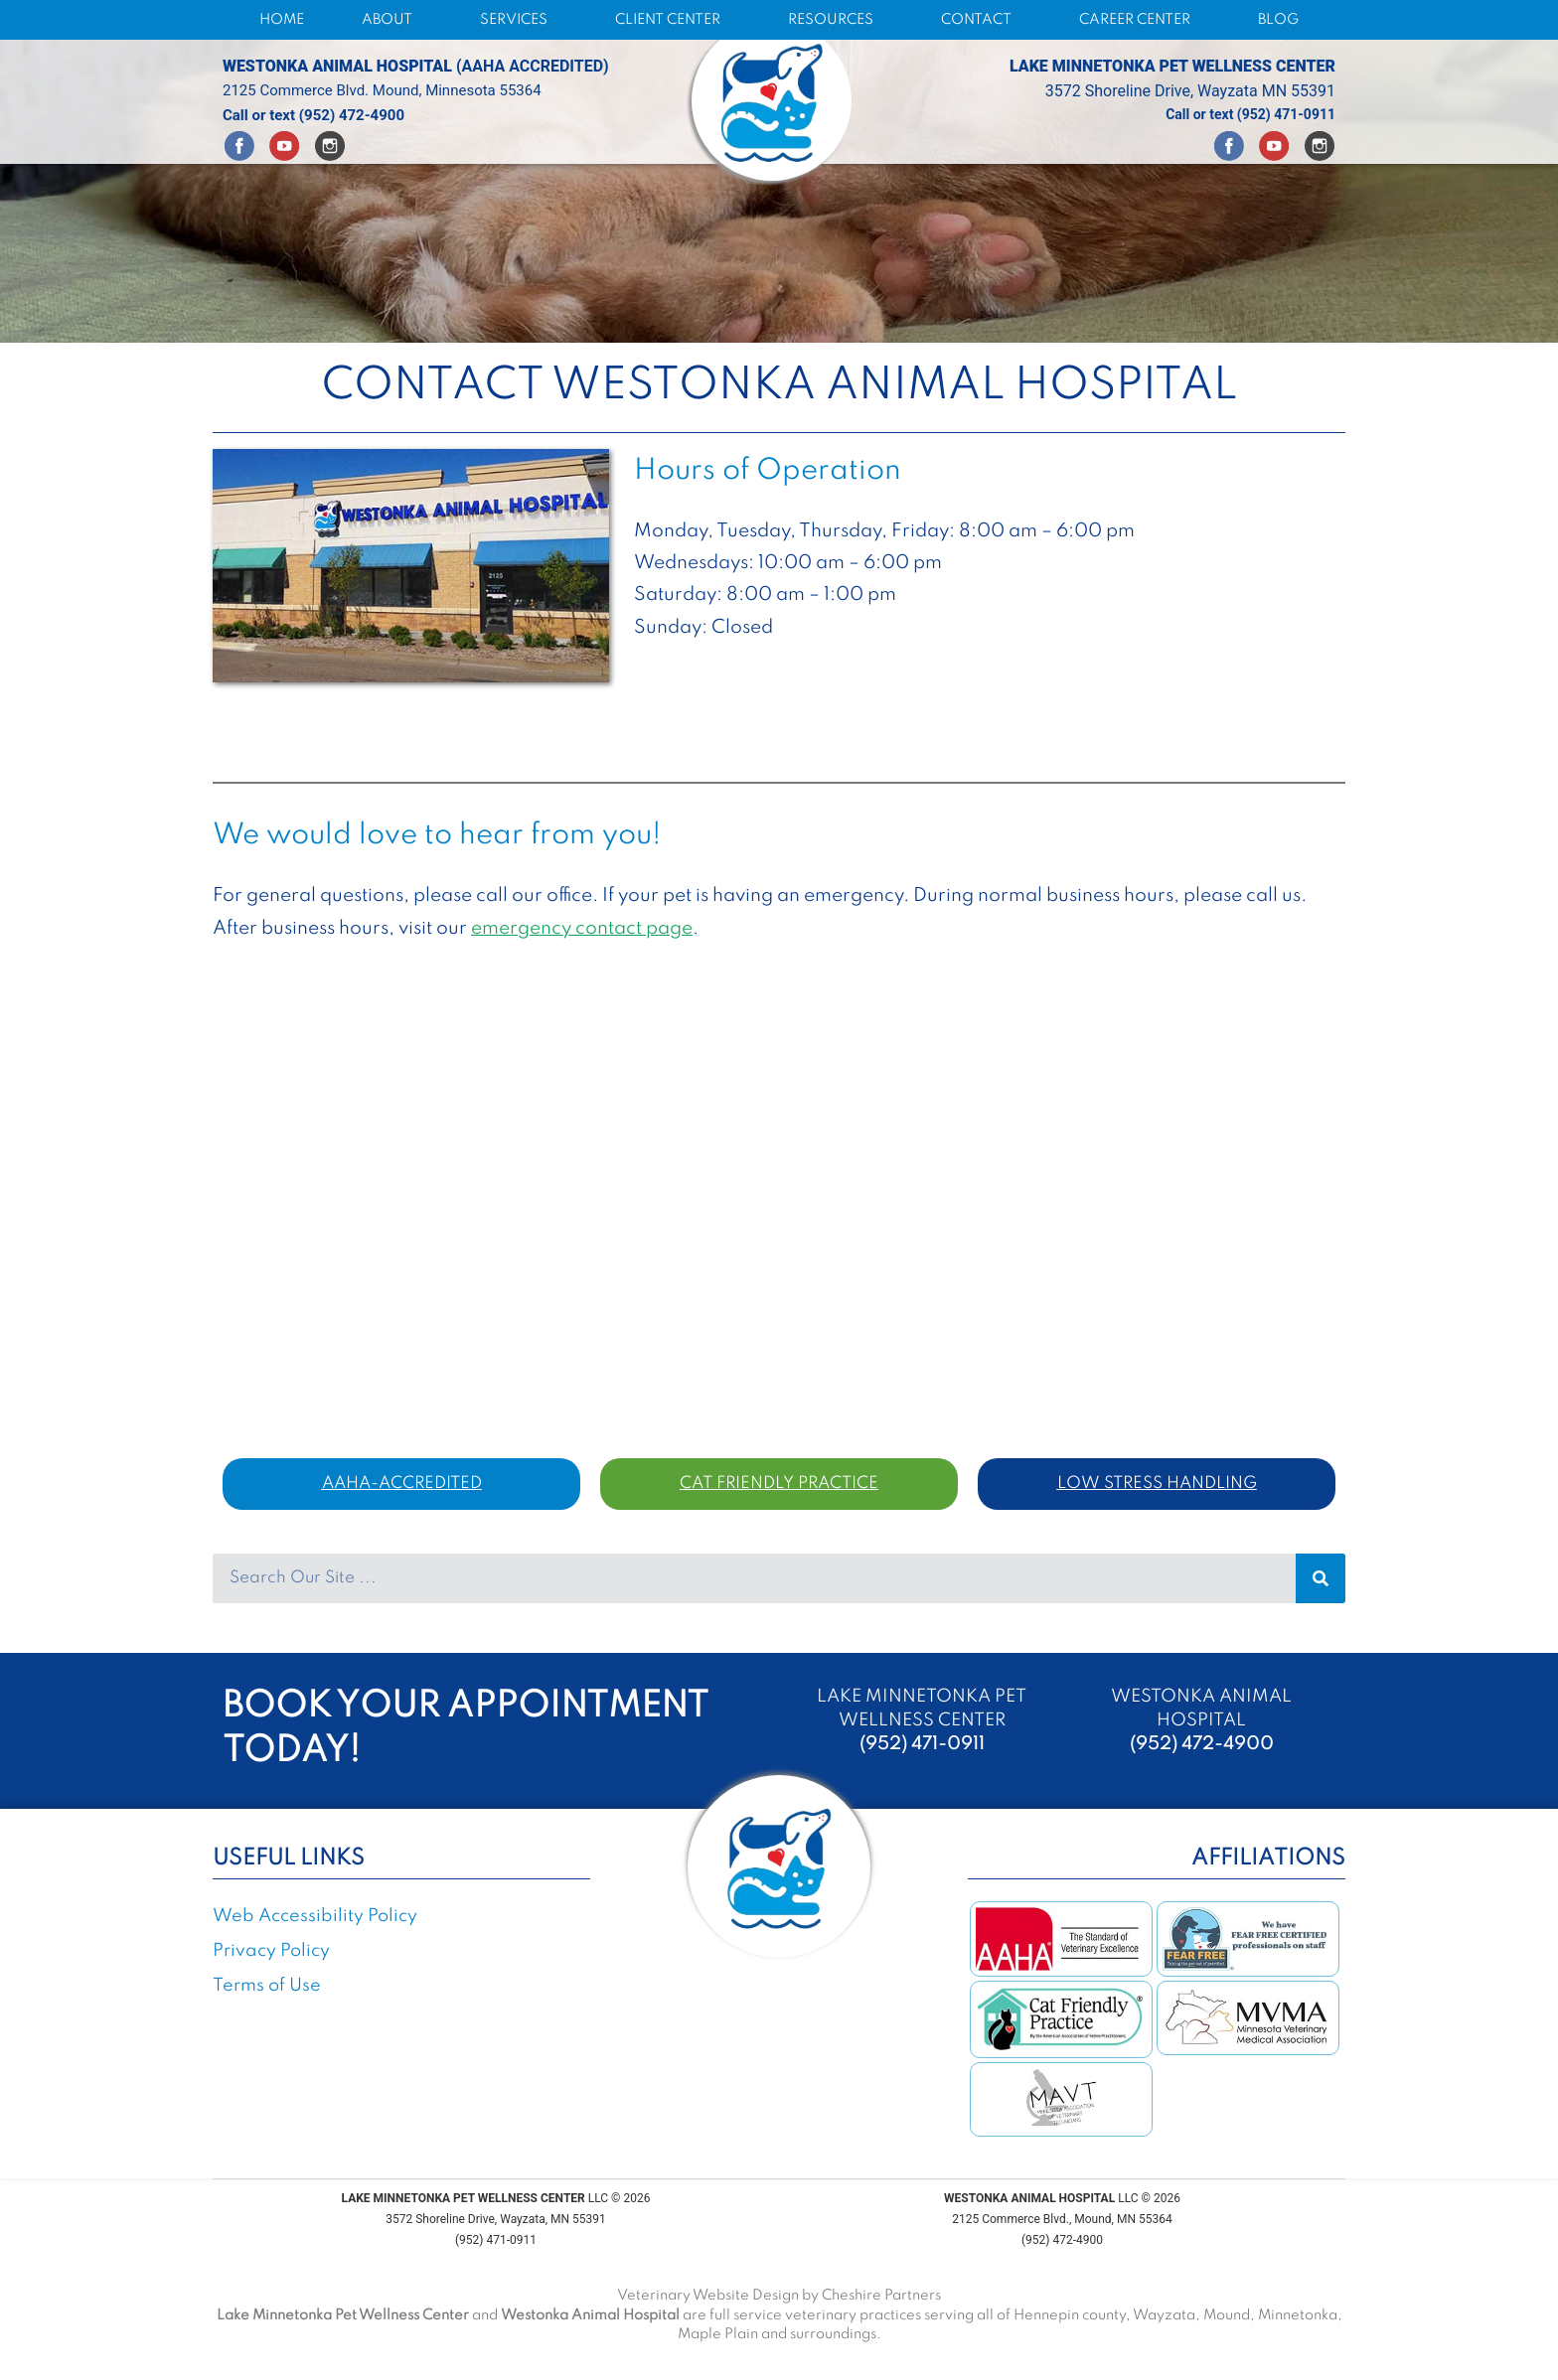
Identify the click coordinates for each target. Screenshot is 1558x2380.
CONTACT (981, 20)
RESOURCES (835, 20)
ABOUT (392, 20)
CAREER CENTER (1139, 20)
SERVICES (518, 20)
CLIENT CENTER (672, 20)
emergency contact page (582, 928)
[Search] (1320, 1578)
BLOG (1278, 20)
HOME (281, 20)
